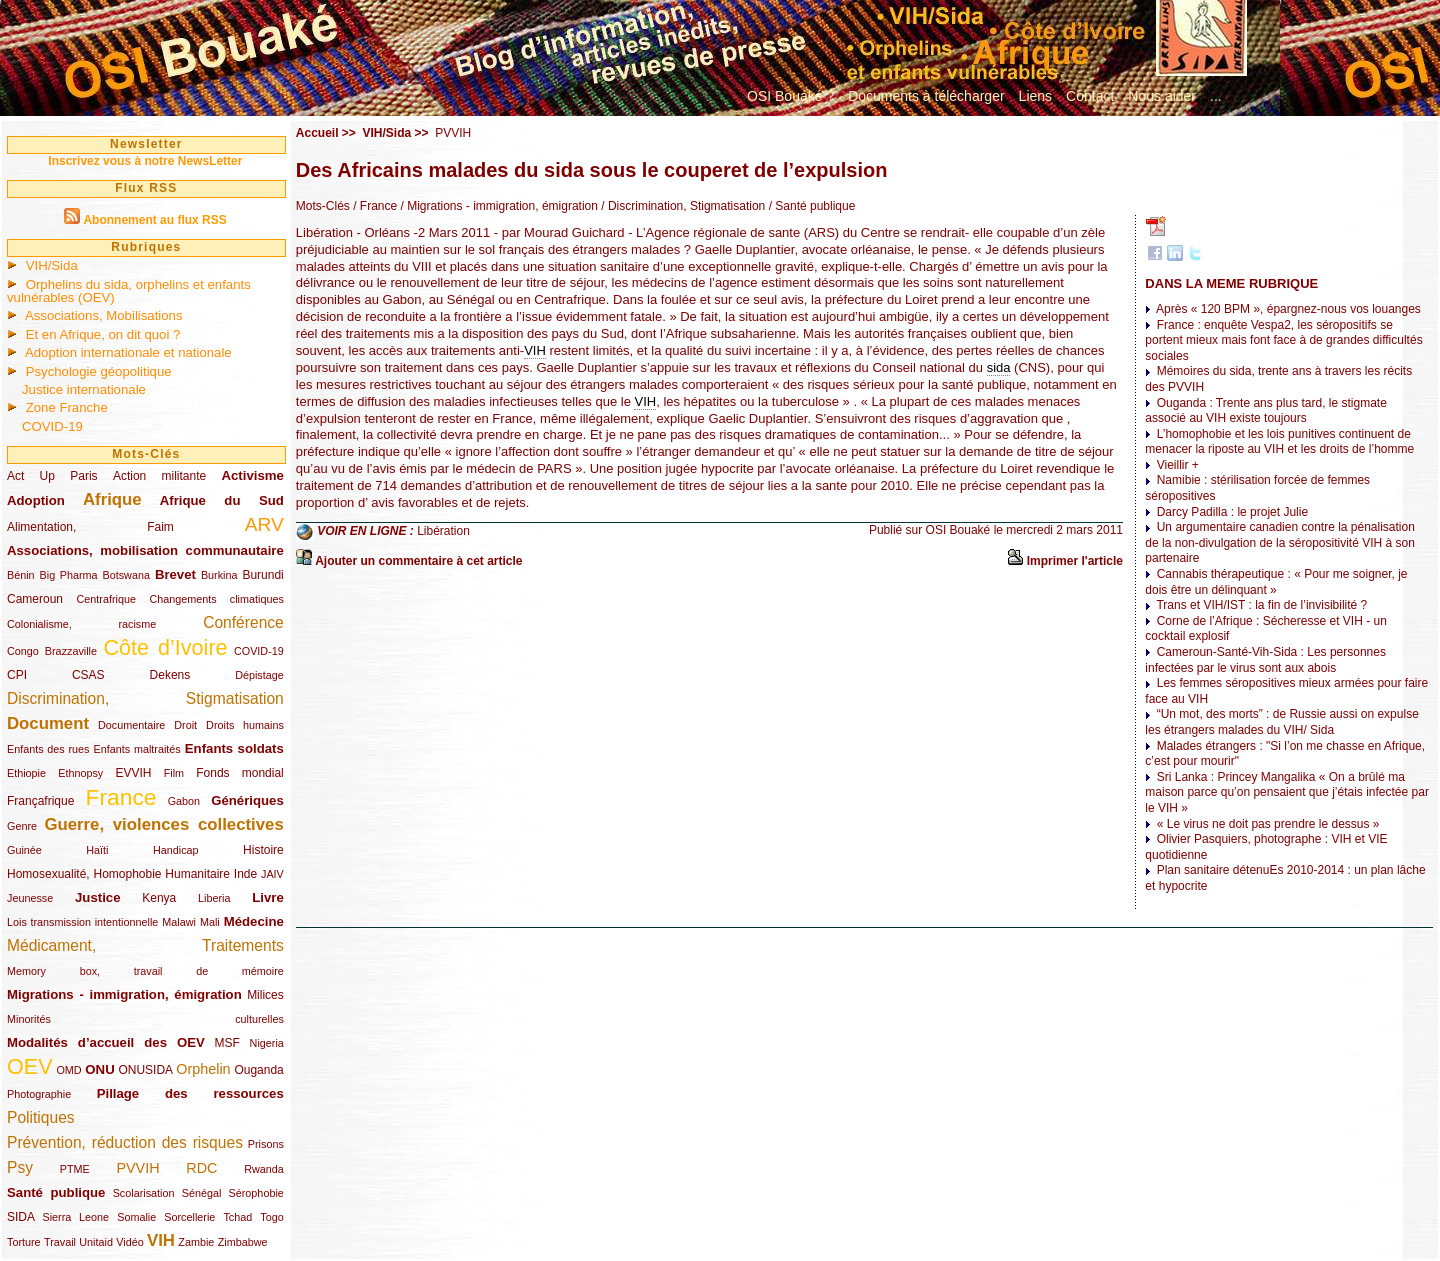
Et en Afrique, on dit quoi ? (103, 334)
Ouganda (258, 1070)
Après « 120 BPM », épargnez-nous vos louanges (1288, 309)
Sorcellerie (189, 1217)
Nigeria (267, 1043)
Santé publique (56, 1192)
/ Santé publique (810, 206)
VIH (161, 1240)
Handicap (176, 850)
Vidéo (129, 1242)
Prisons (266, 1144)
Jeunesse (30, 898)
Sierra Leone (75, 1217)
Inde (245, 874)
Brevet (175, 574)
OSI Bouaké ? (790, 96)
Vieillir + (1178, 465)
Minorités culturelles (145, 1019)
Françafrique (40, 801)
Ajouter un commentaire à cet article (418, 561)
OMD (68, 1070)
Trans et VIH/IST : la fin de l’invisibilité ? (1261, 605)
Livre (268, 897)
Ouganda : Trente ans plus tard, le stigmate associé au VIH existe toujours (1265, 411)
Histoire (263, 850)
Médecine (254, 921)
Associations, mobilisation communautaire (145, 550)
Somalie (136, 1217)
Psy (20, 1167)
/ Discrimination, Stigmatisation (681, 206)
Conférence (243, 622)
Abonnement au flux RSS (154, 220)
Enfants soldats (234, 748)
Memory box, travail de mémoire (145, 971)
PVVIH (137, 1168)
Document (48, 723)
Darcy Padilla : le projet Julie (1232, 512)
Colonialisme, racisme (81, 624)
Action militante (159, 476)
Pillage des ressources (190, 1093)
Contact (1090, 96)
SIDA (20, 1217)
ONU (99, 1069)
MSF (227, 1043)
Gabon (184, 801)
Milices (265, 995)
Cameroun (35, 599)
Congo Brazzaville (52, 651)
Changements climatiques (216, 599)
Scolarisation (144, 1193)
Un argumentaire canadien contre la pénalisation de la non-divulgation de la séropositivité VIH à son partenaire (1280, 542)
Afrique (112, 499)
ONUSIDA (145, 1070)
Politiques (41, 1117)
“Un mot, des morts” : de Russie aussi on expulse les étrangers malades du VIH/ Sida (1281, 722)
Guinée (24, 850)
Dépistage (259, 675)
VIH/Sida (52, 265)
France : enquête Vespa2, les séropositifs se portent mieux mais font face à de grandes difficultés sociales (1283, 340)
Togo (271, 1217)
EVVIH (133, 773)
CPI (17, 675)
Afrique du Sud (222, 500)
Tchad (237, 1217)
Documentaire (131, 725)
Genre (22, 826)
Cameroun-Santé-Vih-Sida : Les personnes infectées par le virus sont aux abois (1265, 660)
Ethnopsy (80, 773)
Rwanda (264, 1169)
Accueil (317, 133)
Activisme (252, 475)
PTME (75, 1169)
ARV (264, 524)
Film (174, 773)
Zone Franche (67, 407)
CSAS (88, 675)
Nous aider (1162, 96)
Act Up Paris (52, 476)
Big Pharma (69, 575)
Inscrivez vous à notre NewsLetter (145, 161)
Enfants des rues (48, 749)
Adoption (36, 500)
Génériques (247, 800)
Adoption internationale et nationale (128, 352)
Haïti (97, 850)
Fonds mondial (240, 773)
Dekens (170, 675)
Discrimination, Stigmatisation (145, 698)
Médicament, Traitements (145, 945)
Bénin (21, 575)
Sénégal (202, 1193)
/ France (373, 206)
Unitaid (96, 1242)
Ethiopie (26, 773)
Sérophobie (256, 1193)
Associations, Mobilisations (104, 315)
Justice (97, 897)
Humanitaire (197, 874)
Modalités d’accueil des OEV (106, 1042)
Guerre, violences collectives (163, 824)
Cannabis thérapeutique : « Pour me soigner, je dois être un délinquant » (1276, 582)
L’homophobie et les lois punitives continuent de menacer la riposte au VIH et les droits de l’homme (1279, 442)
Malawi (179, 922)
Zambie (196, 1242)
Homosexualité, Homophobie (84, 874)
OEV (30, 1066)
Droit (185, 725)
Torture (24, 1242)
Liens (1035, 96)
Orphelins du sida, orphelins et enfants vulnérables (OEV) (129, 291)
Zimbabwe (243, 1242)
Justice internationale (84, 389)
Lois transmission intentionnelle (82, 922)
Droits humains (245, 725)
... (1216, 96)
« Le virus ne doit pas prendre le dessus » (1268, 824)
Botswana (126, 575)
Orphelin (203, 1069)
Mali (210, 922)
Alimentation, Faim (90, 527)
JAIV (272, 874)
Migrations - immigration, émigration (124, 994)
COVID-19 (52, 426)
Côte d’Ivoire (165, 647)
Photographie (39, 1094)
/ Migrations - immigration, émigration (497, 206)
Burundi (262, 575)
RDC (201, 1168)
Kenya (159, 898)
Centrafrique (106, 599)
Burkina (219, 575)
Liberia (214, 898)
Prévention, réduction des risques (125, 1142)
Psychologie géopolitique (99, 371)
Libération (443, 531)
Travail (60, 1242)
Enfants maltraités (137, 749)
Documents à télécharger (926, 96)
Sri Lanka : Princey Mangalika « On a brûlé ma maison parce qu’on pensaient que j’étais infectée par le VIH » (1287, 792)
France (121, 797)
